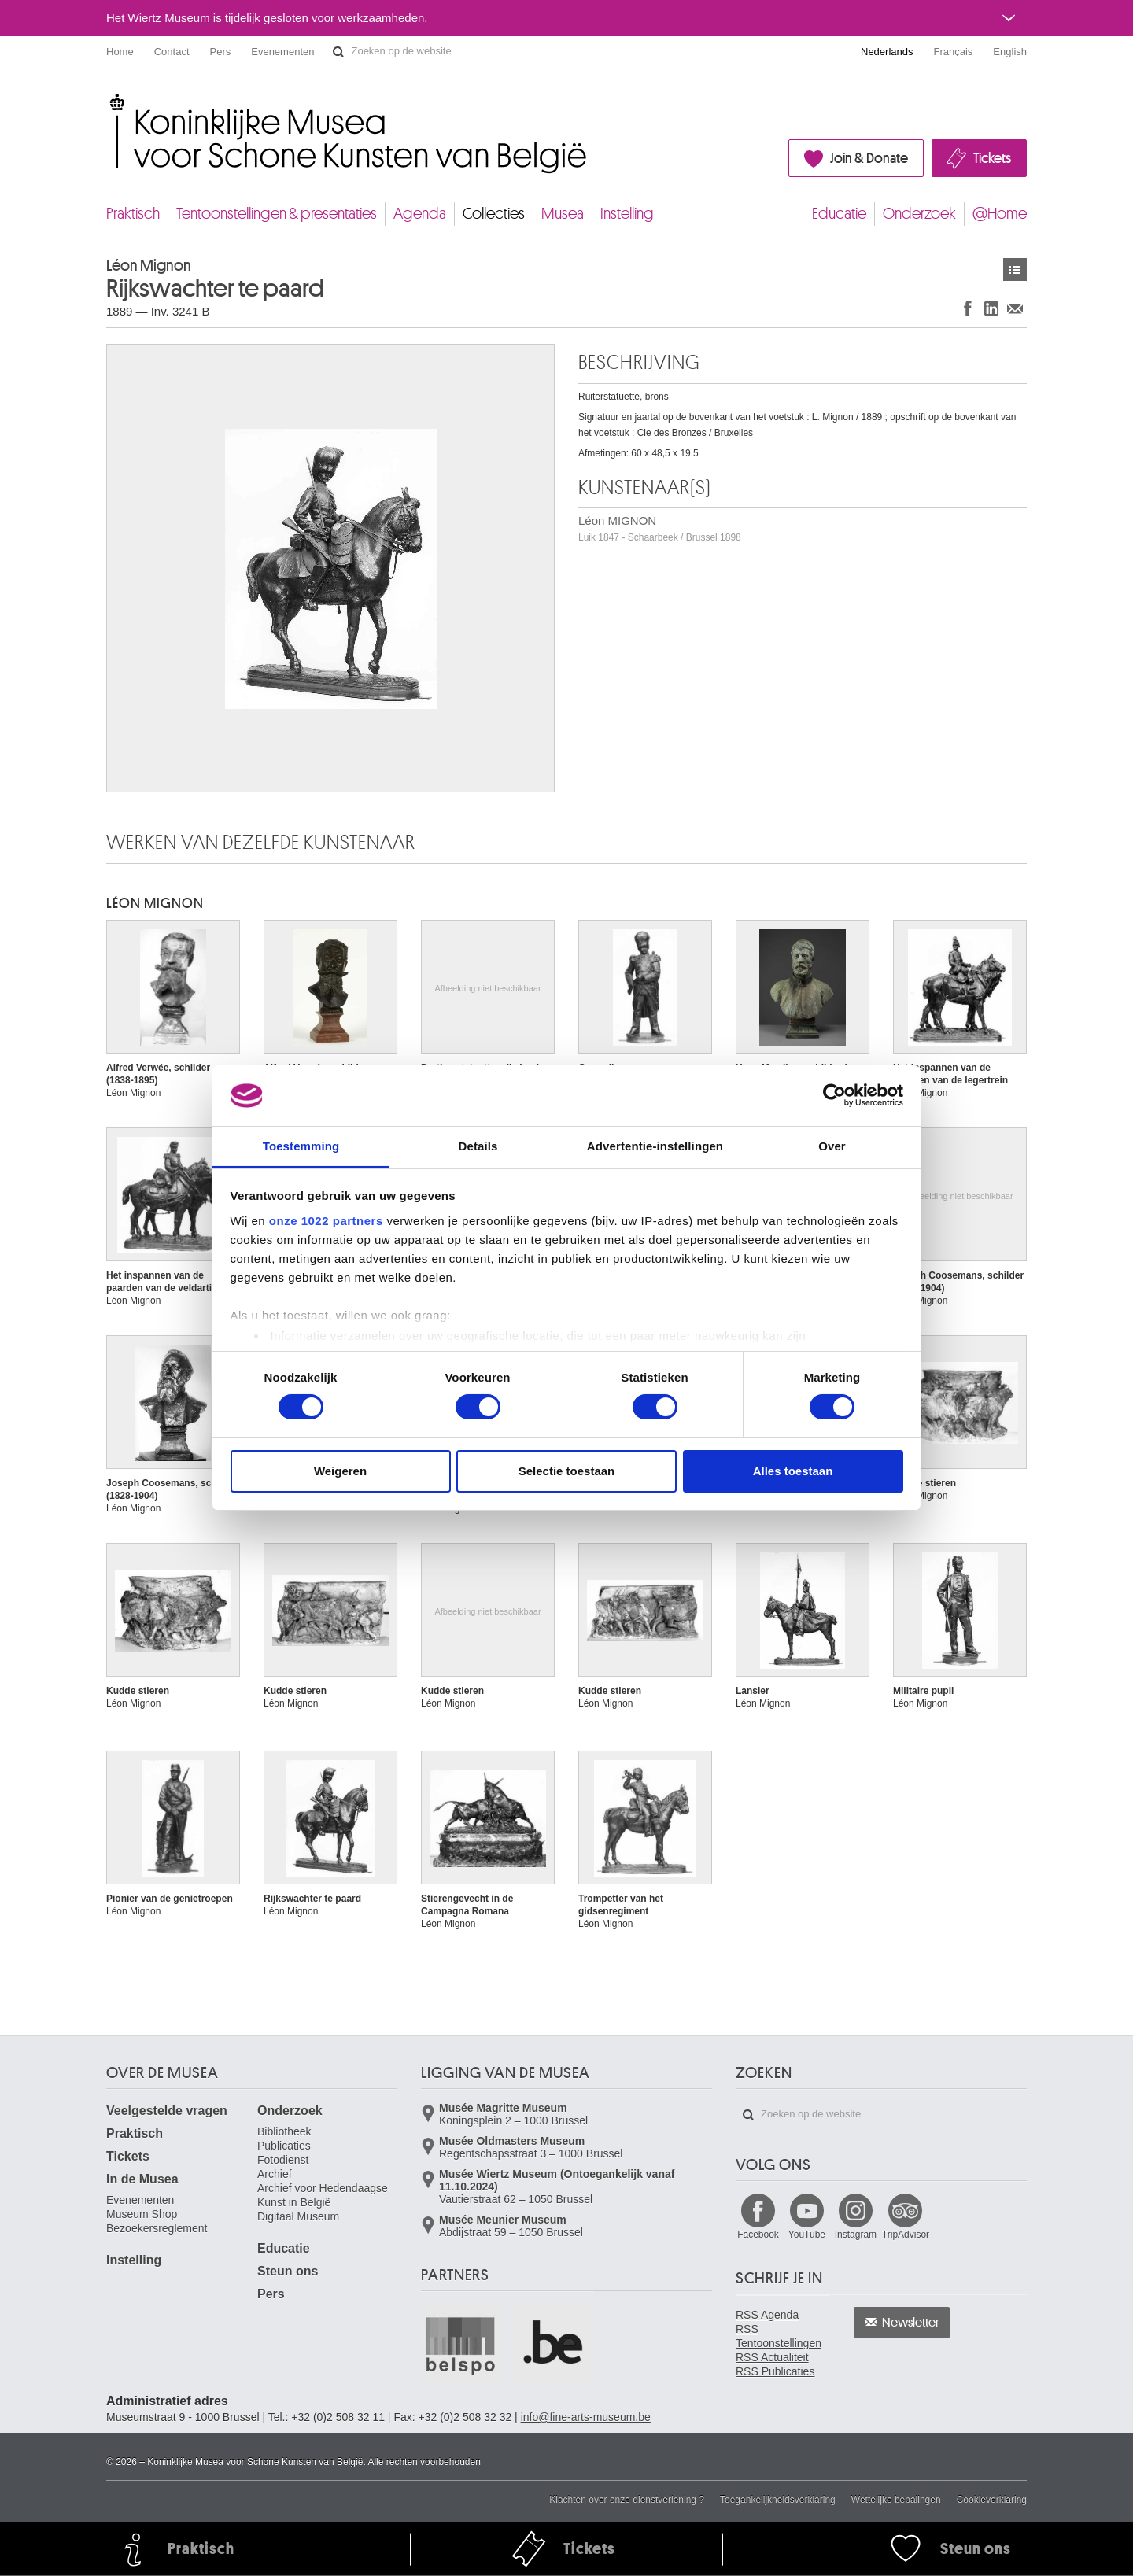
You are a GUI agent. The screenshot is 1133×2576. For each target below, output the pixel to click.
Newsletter (910, 2322)
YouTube (806, 2234)
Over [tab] (832, 1146)
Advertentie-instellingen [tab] (655, 1146)
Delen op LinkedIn (991, 308)
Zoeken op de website (338, 52)
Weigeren (340, 1471)
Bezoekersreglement (156, 2228)
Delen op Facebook (968, 308)
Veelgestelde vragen (166, 2110)
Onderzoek (919, 213)
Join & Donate (869, 158)
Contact (172, 51)
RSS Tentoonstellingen (778, 2336)
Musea (562, 213)
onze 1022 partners (326, 1220)
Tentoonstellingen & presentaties (276, 213)
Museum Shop (141, 2214)
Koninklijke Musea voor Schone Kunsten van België (109, 101)
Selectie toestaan (567, 1471)
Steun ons (287, 2271)
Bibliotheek (284, 2131)
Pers (220, 51)
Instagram (856, 2234)
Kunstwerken (1015, 269)
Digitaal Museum (298, 2216)
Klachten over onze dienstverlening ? (626, 2499)
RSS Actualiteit (772, 2357)
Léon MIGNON (659, 528)
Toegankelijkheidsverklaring (778, 2499)
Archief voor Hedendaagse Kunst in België (322, 2195)
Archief (274, 2174)
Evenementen (282, 51)
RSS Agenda (767, 2314)
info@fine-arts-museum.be (586, 2417)
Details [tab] (478, 1146)
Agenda (419, 213)
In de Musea (142, 2179)
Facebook (758, 2234)
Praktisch (133, 213)
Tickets (992, 158)
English (1010, 51)
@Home (999, 213)
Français (953, 51)
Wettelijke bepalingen (896, 2499)
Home (120, 51)
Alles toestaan (793, 1471)
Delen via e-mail (1015, 308)
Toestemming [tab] (301, 1146)
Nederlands (887, 51)
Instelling (627, 213)
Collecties (494, 213)
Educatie (839, 213)
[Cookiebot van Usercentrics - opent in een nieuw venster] (834, 1095)
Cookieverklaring (992, 2499)
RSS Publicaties (775, 2371)
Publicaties (284, 2145)
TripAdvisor (905, 2234)
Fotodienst (282, 2159)
